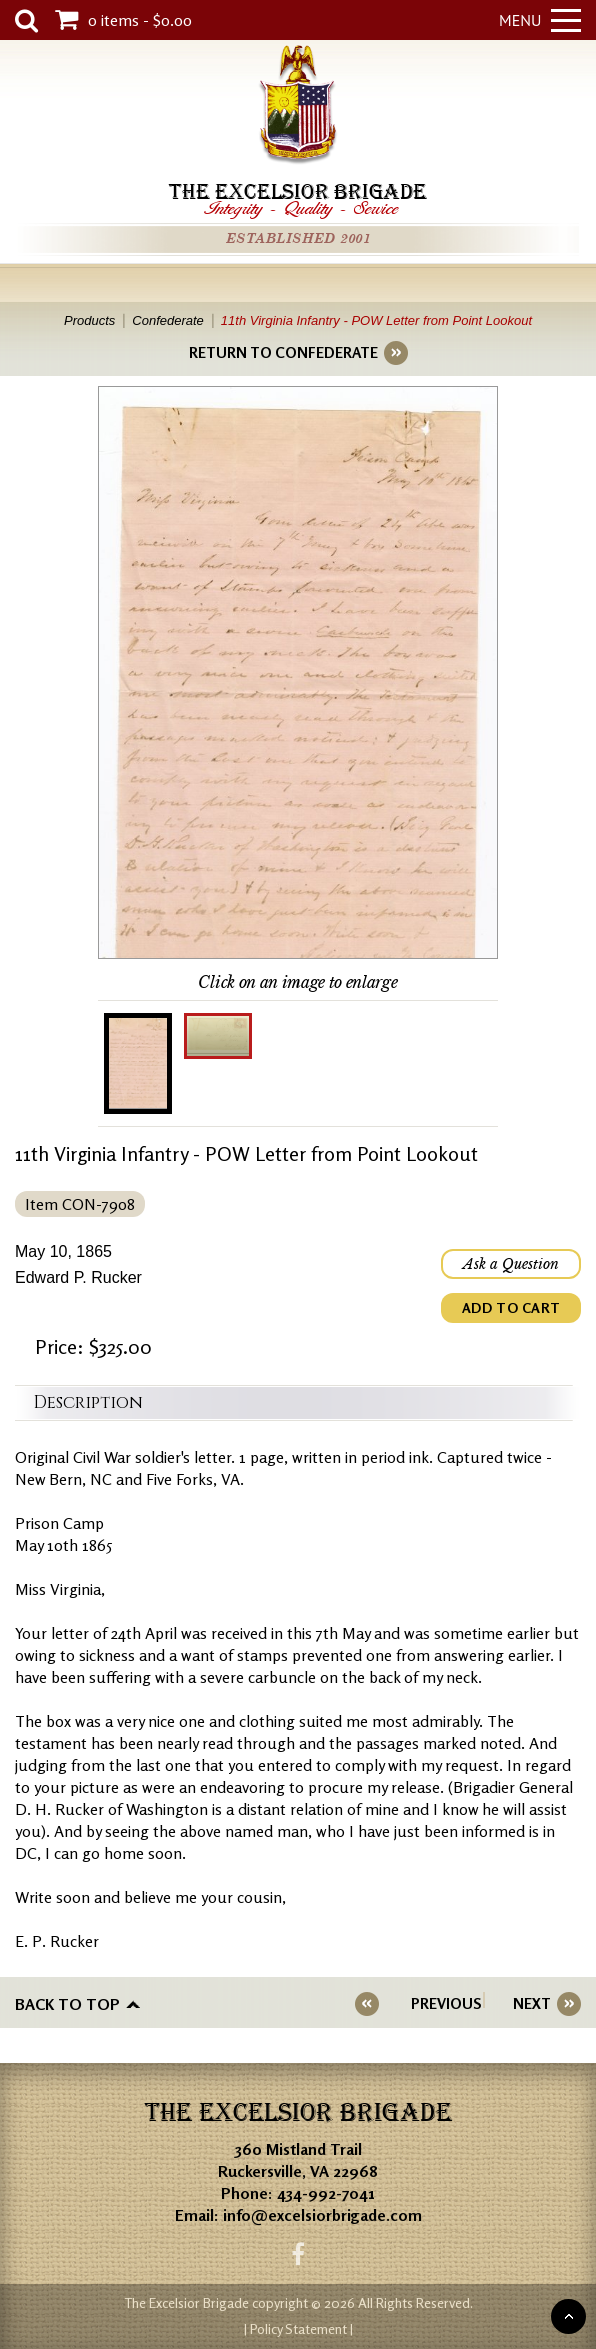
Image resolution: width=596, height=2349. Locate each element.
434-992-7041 (326, 2193)
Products (89, 320)
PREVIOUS (446, 2003)
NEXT (532, 2003)
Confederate (168, 320)
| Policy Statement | (298, 2328)
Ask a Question (511, 1264)
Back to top (67, 2004)
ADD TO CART (511, 1307)
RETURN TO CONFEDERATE (283, 352)
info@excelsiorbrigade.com (322, 2215)
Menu (540, 20)
